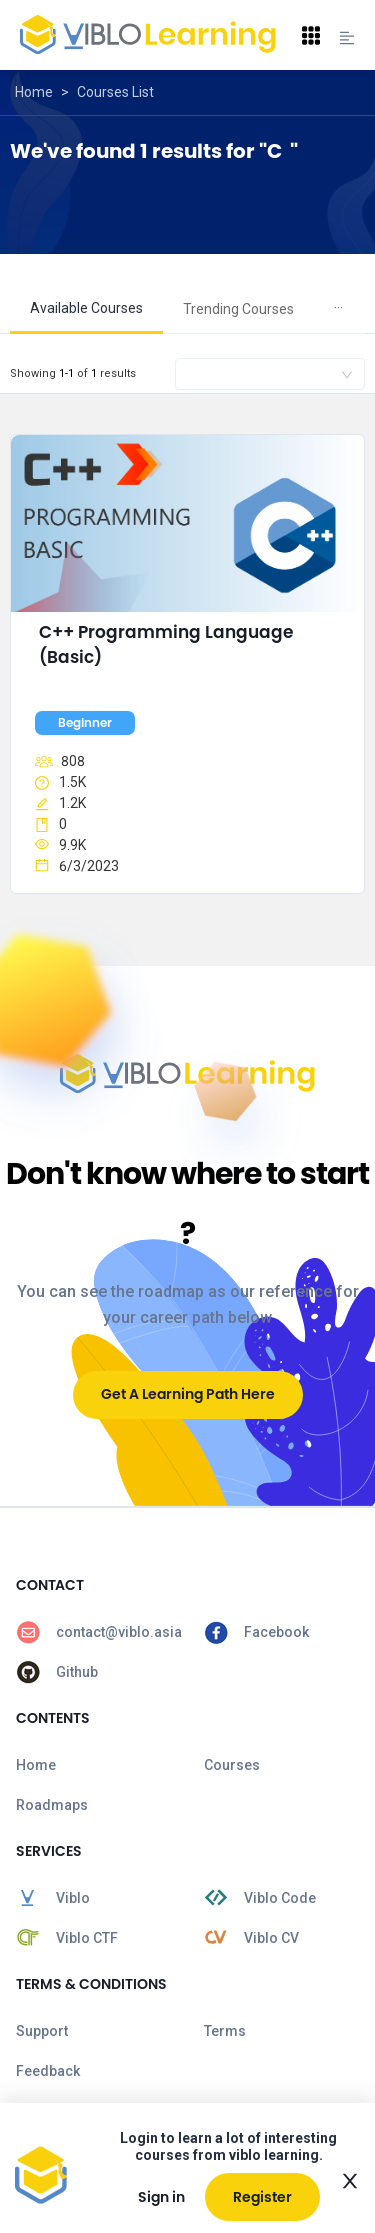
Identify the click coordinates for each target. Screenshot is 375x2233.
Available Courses (86, 308)
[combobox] (270, 374)
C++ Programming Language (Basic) (168, 645)
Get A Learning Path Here (188, 1394)
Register (262, 2197)
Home (34, 92)
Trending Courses (238, 309)
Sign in (161, 2197)
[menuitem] (86, 309)
